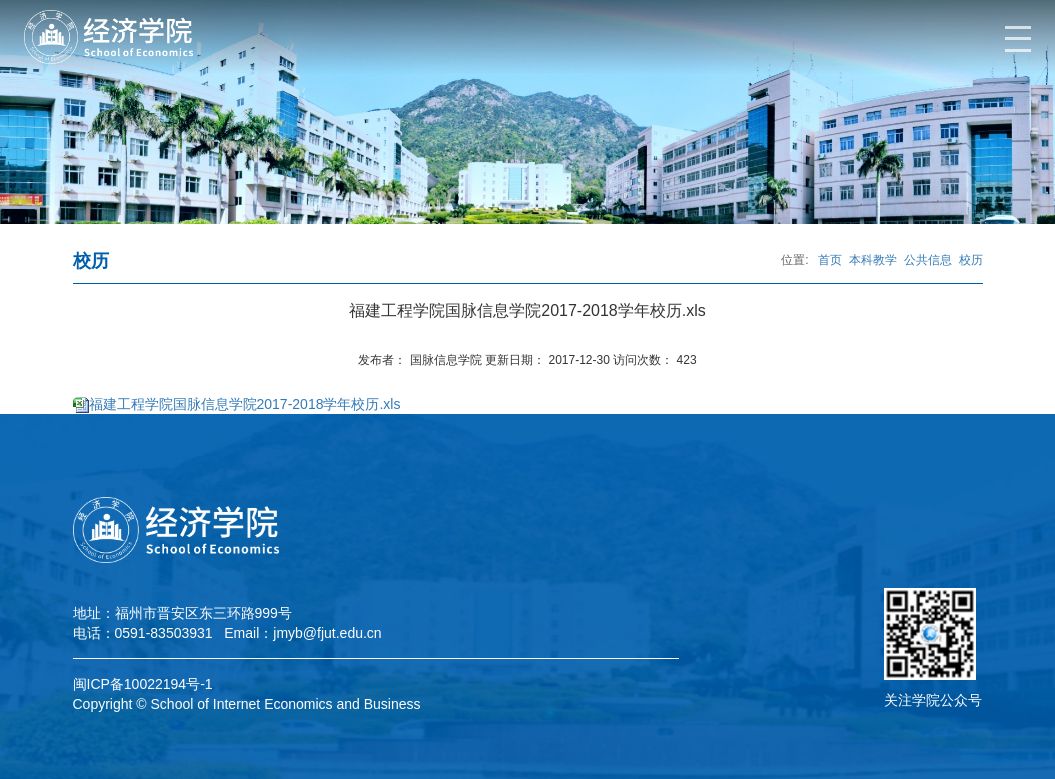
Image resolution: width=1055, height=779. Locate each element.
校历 (971, 260)
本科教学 (873, 260)
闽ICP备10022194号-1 (143, 684)
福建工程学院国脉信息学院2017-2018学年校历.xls (245, 404)
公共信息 (928, 260)
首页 (830, 260)
